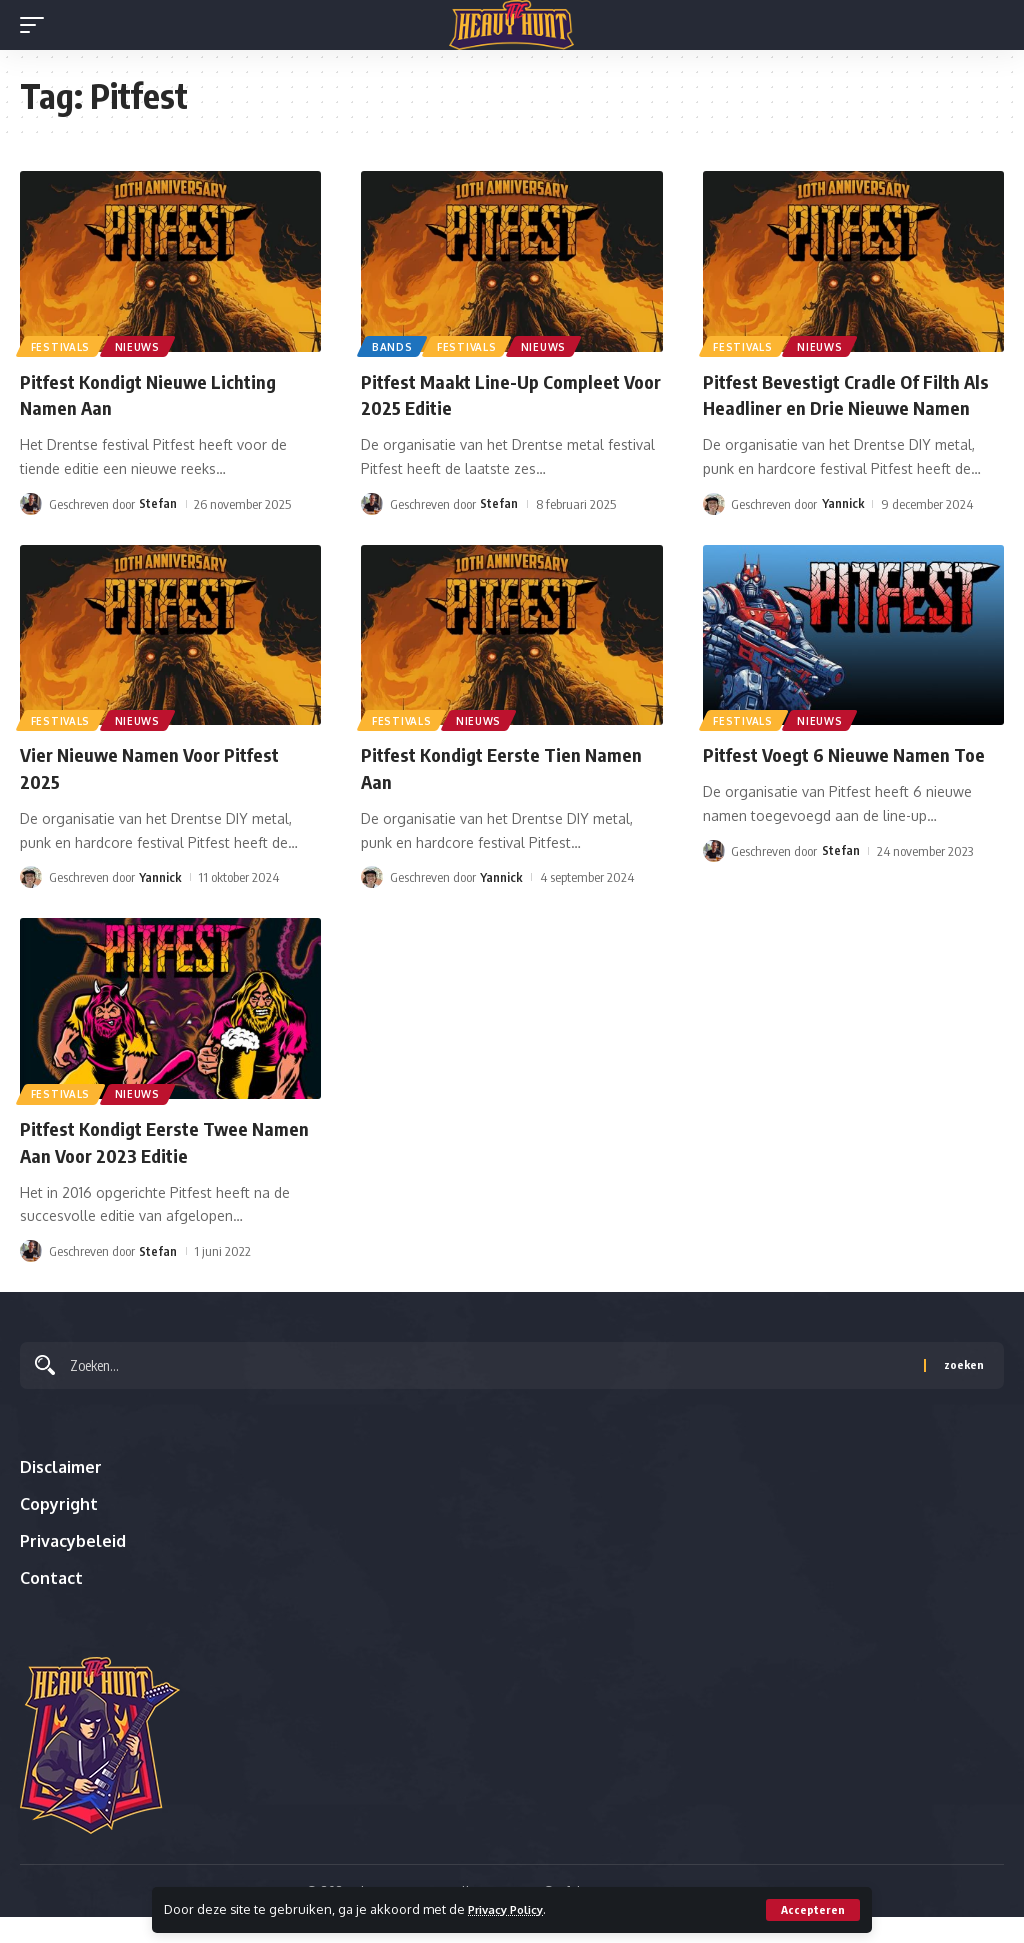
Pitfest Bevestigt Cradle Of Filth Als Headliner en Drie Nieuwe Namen (842, 406)
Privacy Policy (512, 1909)
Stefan (158, 502)
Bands (393, 346)
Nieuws (140, 346)
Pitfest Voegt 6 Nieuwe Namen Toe (853, 778)
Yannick (843, 528)
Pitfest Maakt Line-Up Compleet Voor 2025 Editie (499, 393)
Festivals (61, 346)
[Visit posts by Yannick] (714, 528)
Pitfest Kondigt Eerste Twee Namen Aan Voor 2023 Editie (143, 1163)
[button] (812, 1910)
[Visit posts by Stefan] (31, 502)
